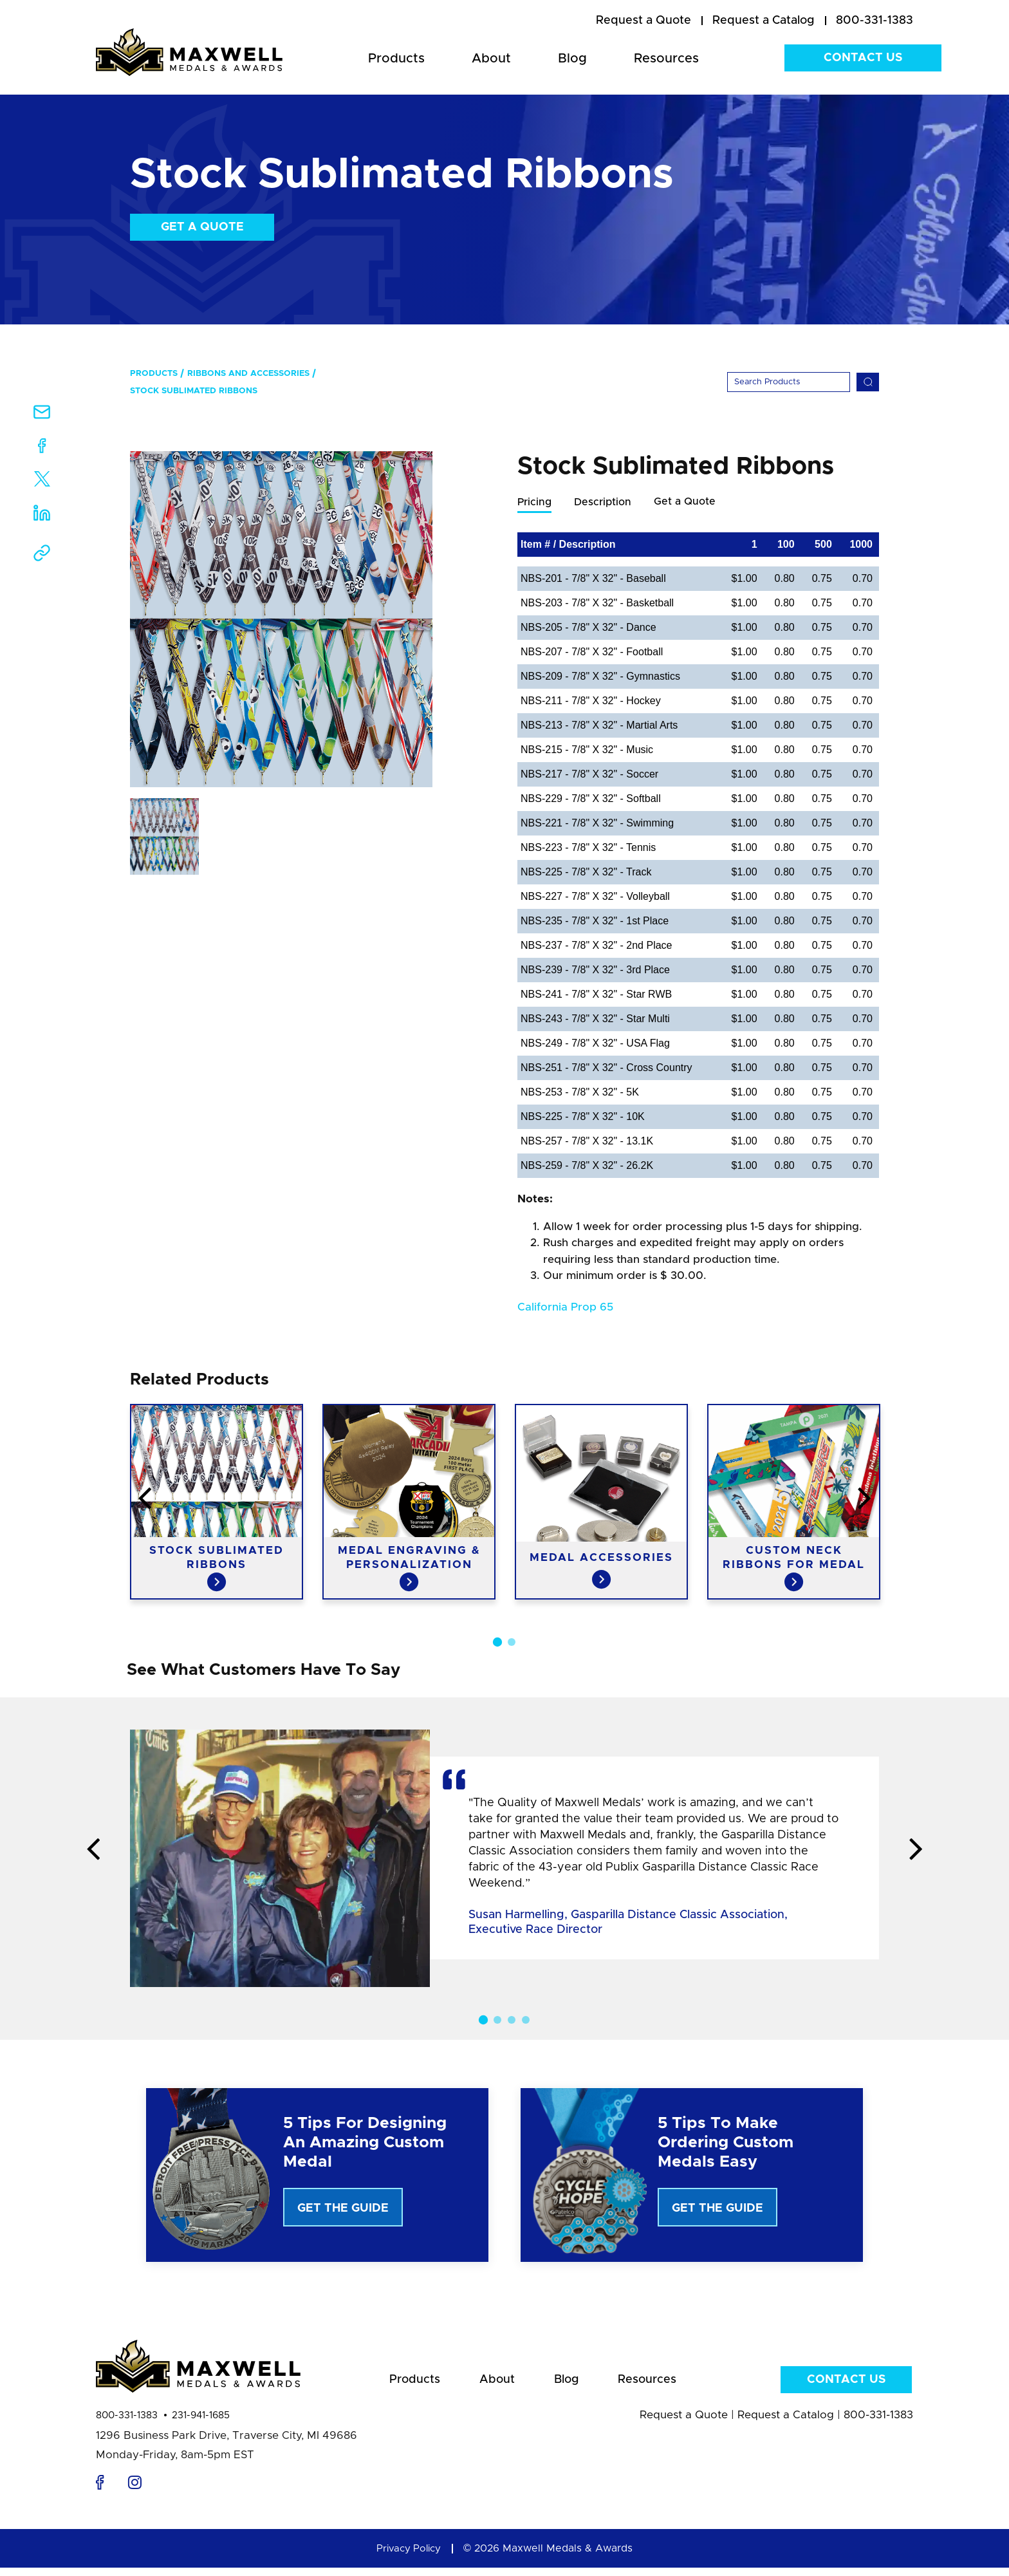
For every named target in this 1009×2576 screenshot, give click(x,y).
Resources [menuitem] (666, 58)
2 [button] (511, 1643)
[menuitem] (643, 21)
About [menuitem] (491, 58)
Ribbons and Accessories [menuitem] (248, 373)
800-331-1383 (127, 2424)
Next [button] (965, 1500)
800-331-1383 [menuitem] (874, 20)
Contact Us (863, 58)
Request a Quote (684, 2423)
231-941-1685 (201, 2424)
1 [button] (497, 1642)
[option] (281, 619)
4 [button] (526, 2020)
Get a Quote (202, 227)
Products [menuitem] (396, 58)
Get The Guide (343, 2209)
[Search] (788, 382)
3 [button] (511, 2020)
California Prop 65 (565, 1307)
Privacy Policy (409, 2557)
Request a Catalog (785, 2423)
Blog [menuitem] (572, 58)
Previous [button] (44, 1500)
